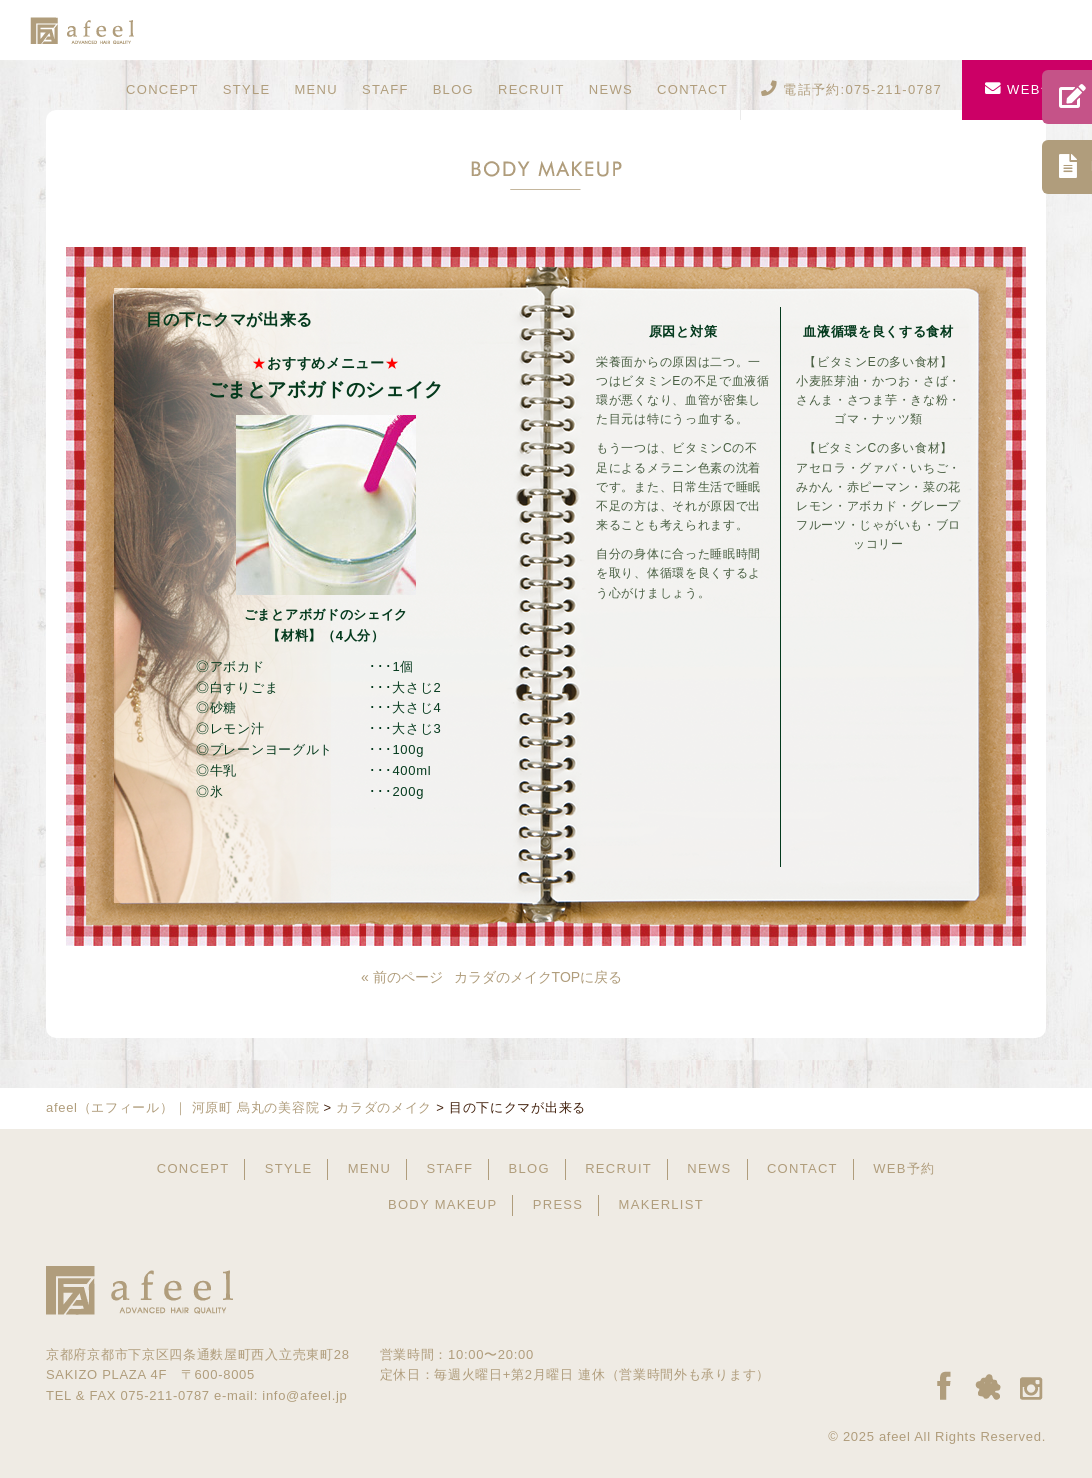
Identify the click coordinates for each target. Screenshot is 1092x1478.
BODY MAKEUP (442, 1204)
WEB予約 (1027, 89)
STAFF (385, 89)
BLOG (453, 89)
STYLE (247, 89)
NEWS (611, 89)
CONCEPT (162, 89)
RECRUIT (531, 89)
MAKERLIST (661, 1204)
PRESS (558, 1204)
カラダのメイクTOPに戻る (538, 977)
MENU (315, 89)
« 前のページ (402, 977)
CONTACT (692, 89)
